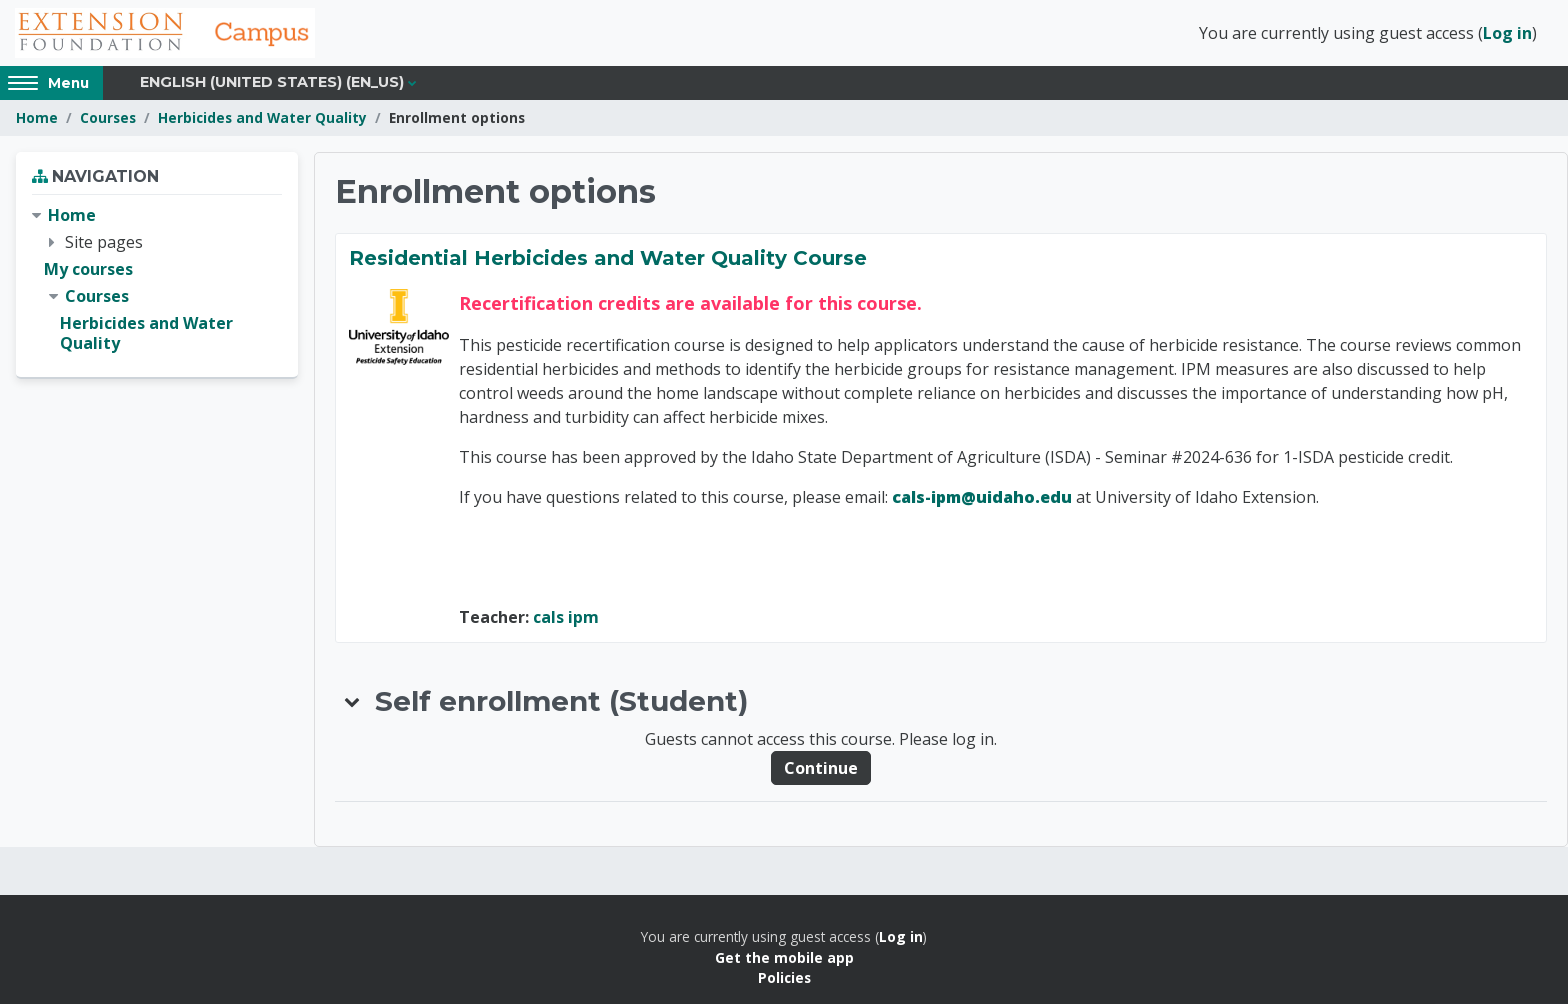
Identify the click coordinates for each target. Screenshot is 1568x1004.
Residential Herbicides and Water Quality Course (608, 258)
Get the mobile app (784, 957)
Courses (108, 117)
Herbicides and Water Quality (262, 117)
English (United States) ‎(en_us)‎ (272, 82)
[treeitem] (157, 279)
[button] (353, 701)
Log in (1507, 33)
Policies (784, 977)
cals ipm (566, 617)
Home (37, 117)
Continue (821, 768)
